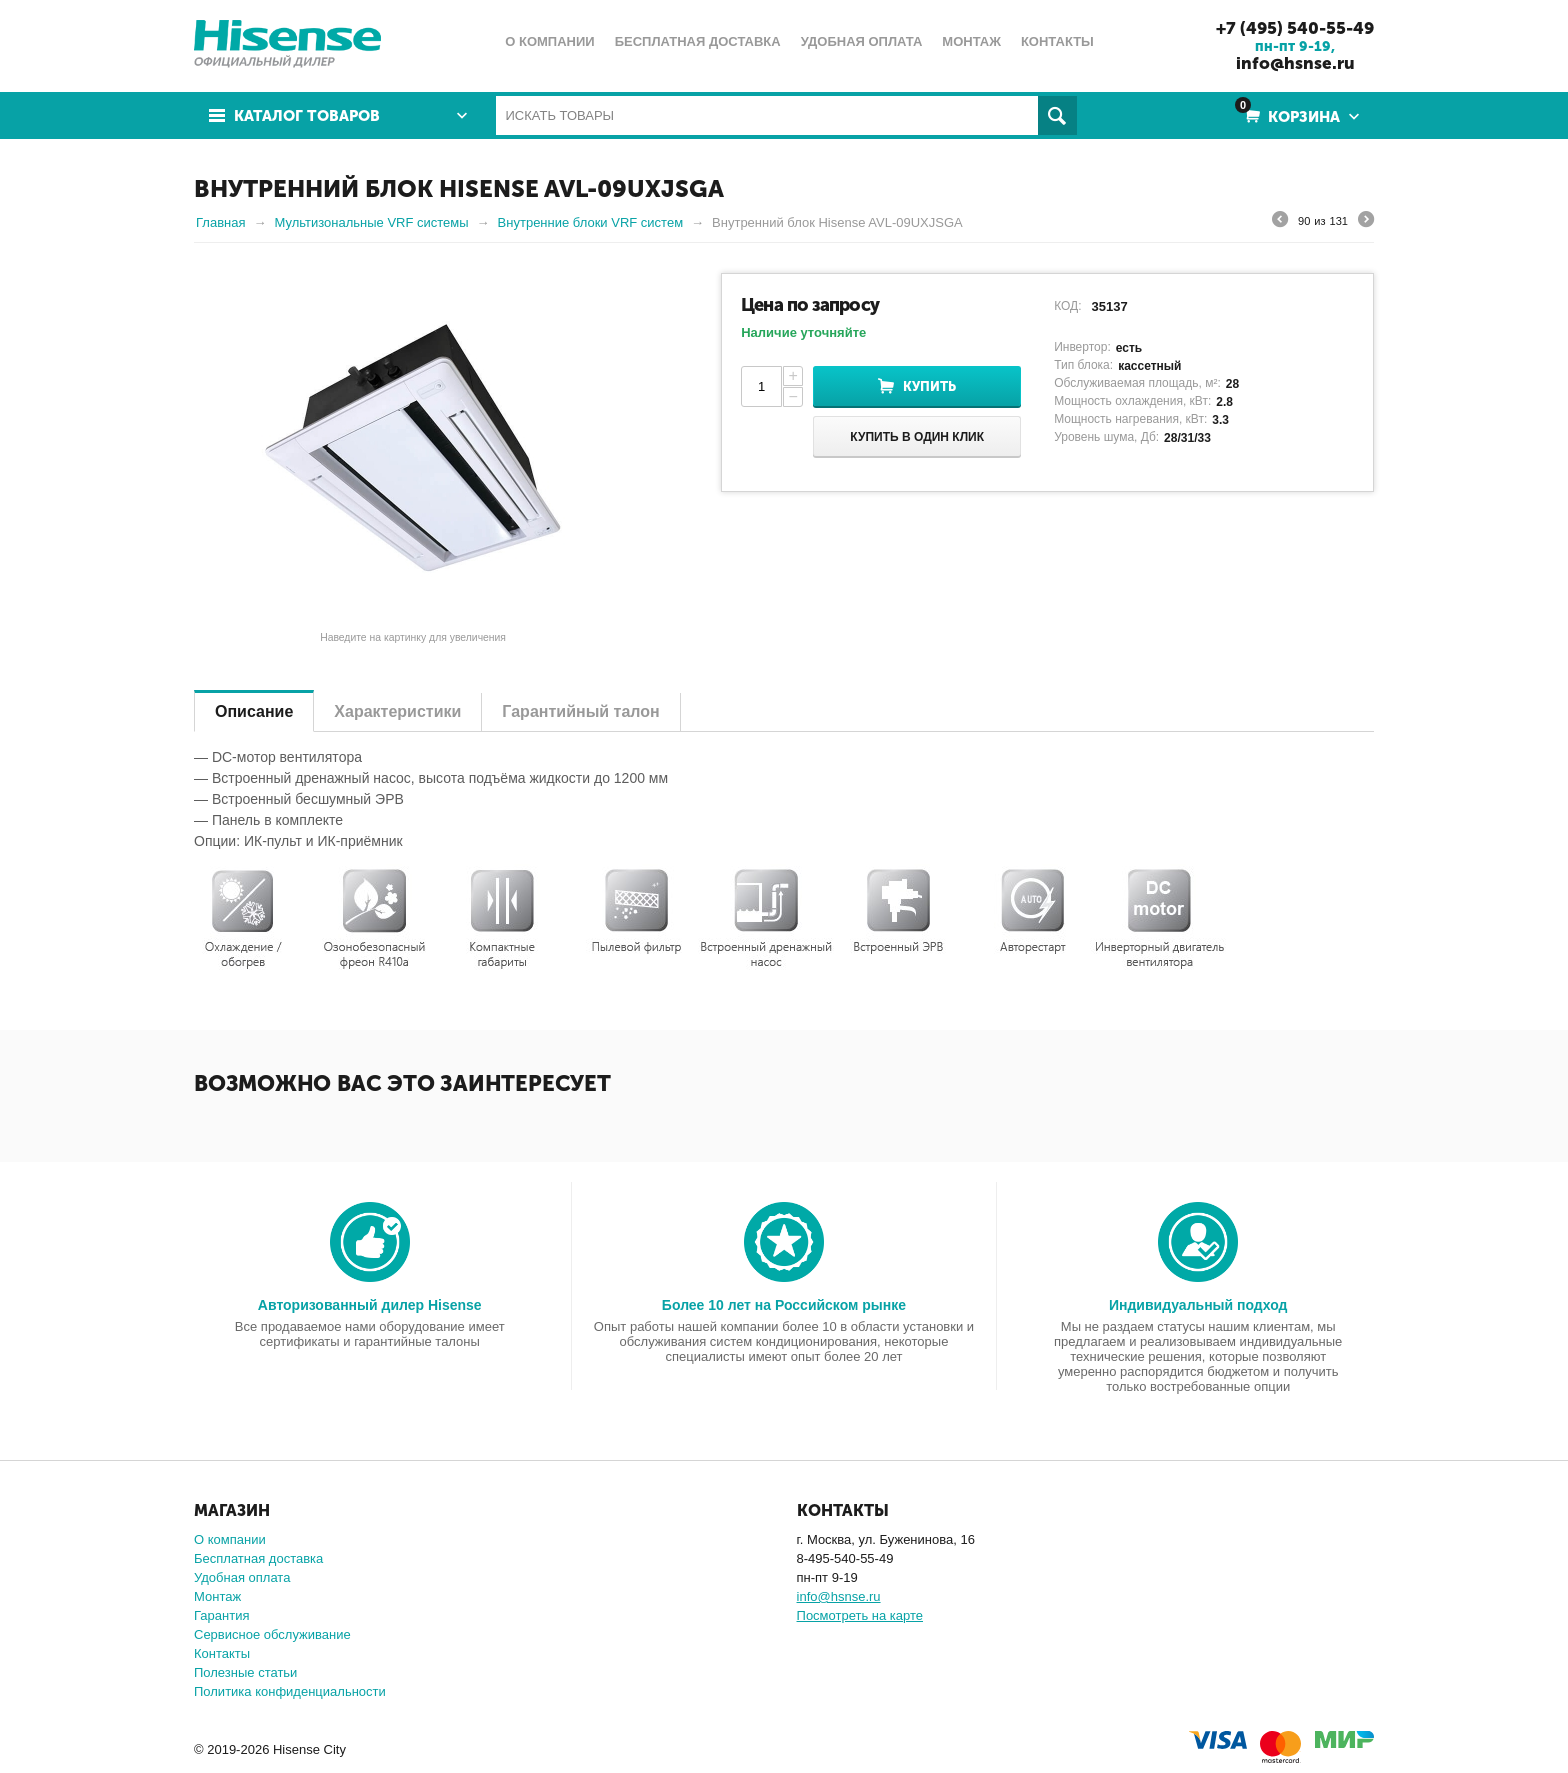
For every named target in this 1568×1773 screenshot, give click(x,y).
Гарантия (221, 1615)
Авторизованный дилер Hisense (370, 1305)
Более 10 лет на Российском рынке (784, 1305)
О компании (230, 1539)
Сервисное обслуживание (272, 1634)
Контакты (222, 1653)
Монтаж (217, 1596)
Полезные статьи (245, 1672)
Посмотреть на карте (860, 1615)
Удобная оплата (242, 1577)
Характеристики (397, 711)
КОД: (1067, 306)
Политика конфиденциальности (290, 1691)
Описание (254, 711)
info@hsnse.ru (1295, 63)
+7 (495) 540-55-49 (1295, 28)
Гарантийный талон (580, 711)
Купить (929, 386)
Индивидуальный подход (1198, 1305)
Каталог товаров (307, 116)
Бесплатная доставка (258, 1558)
